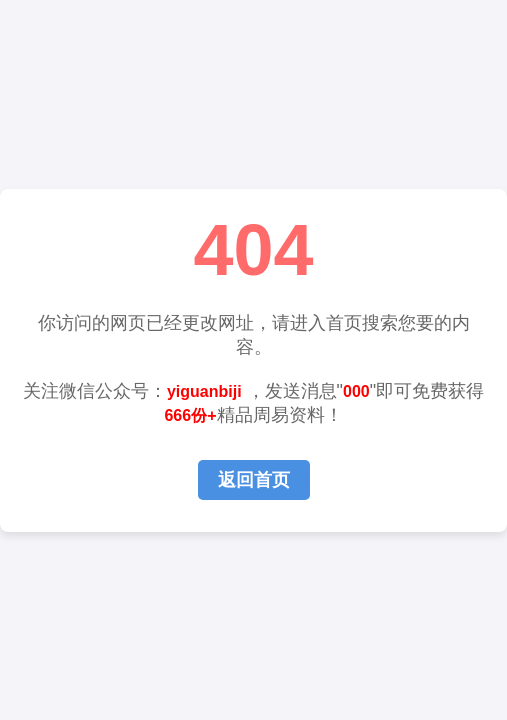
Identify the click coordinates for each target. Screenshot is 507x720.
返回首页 (254, 480)
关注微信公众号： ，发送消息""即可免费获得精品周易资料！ (253, 403)
